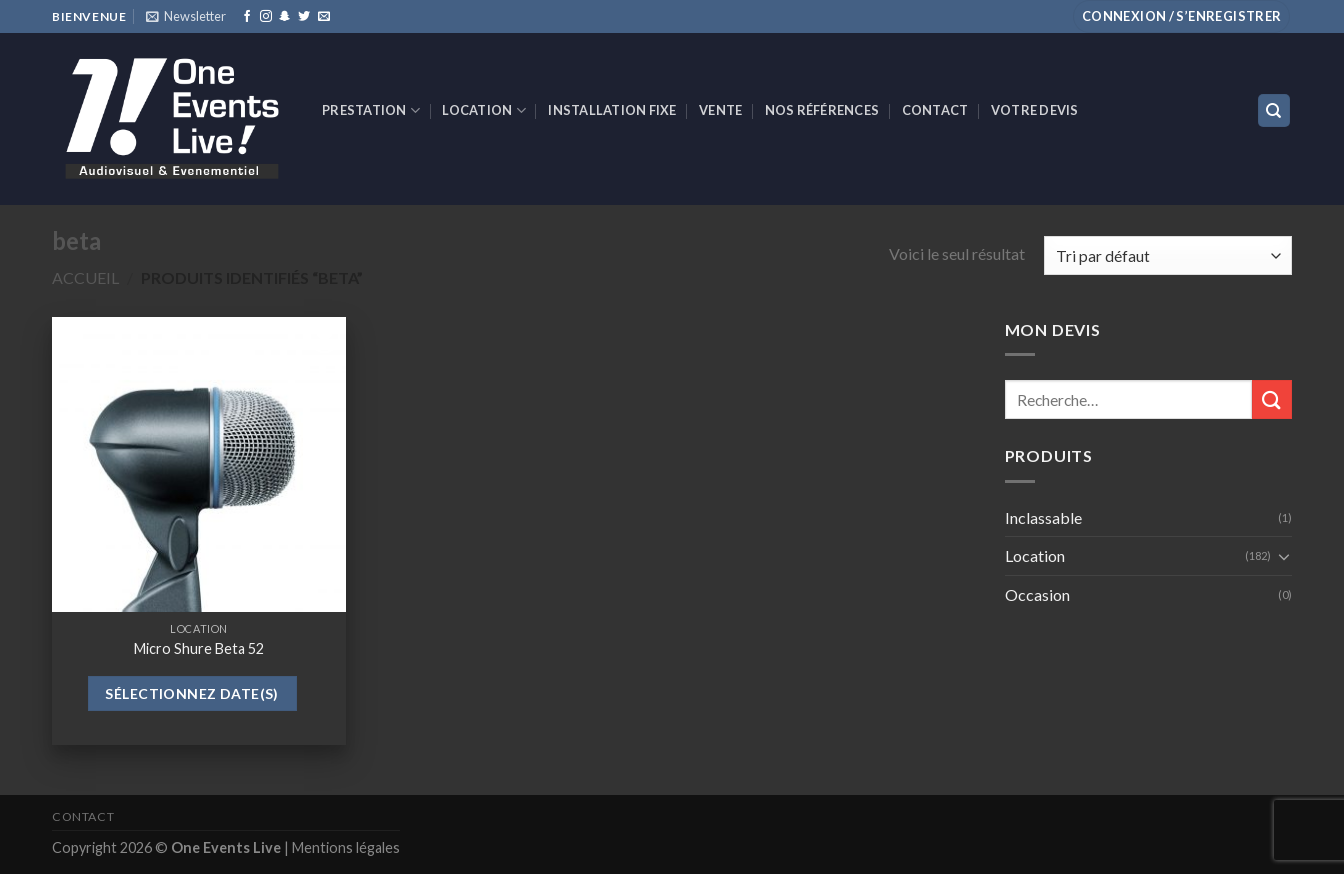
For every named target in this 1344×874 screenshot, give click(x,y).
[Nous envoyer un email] (324, 17)
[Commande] (1168, 255)
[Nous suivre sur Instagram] (266, 17)
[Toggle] (1284, 556)
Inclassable (1043, 517)
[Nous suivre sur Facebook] (247, 17)
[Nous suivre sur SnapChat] (285, 17)
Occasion (1037, 594)
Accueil (85, 277)
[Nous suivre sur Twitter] (304, 17)
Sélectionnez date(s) (191, 693)
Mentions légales (346, 847)
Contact (935, 110)
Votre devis (1035, 110)
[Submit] (1272, 399)
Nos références (822, 110)
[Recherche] (1274, 110)
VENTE (720, 110)
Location (484, 110)
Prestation (371, 110)
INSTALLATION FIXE (612, 110)
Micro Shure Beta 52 (199, 648)
